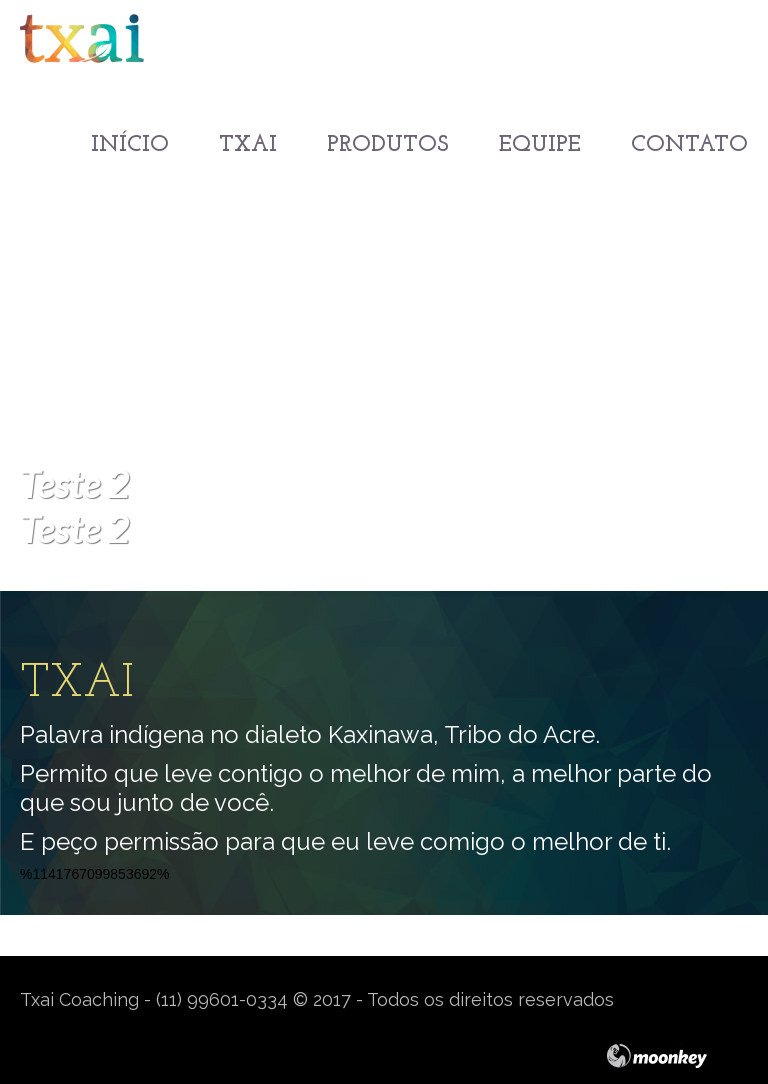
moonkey (677, 1056)
